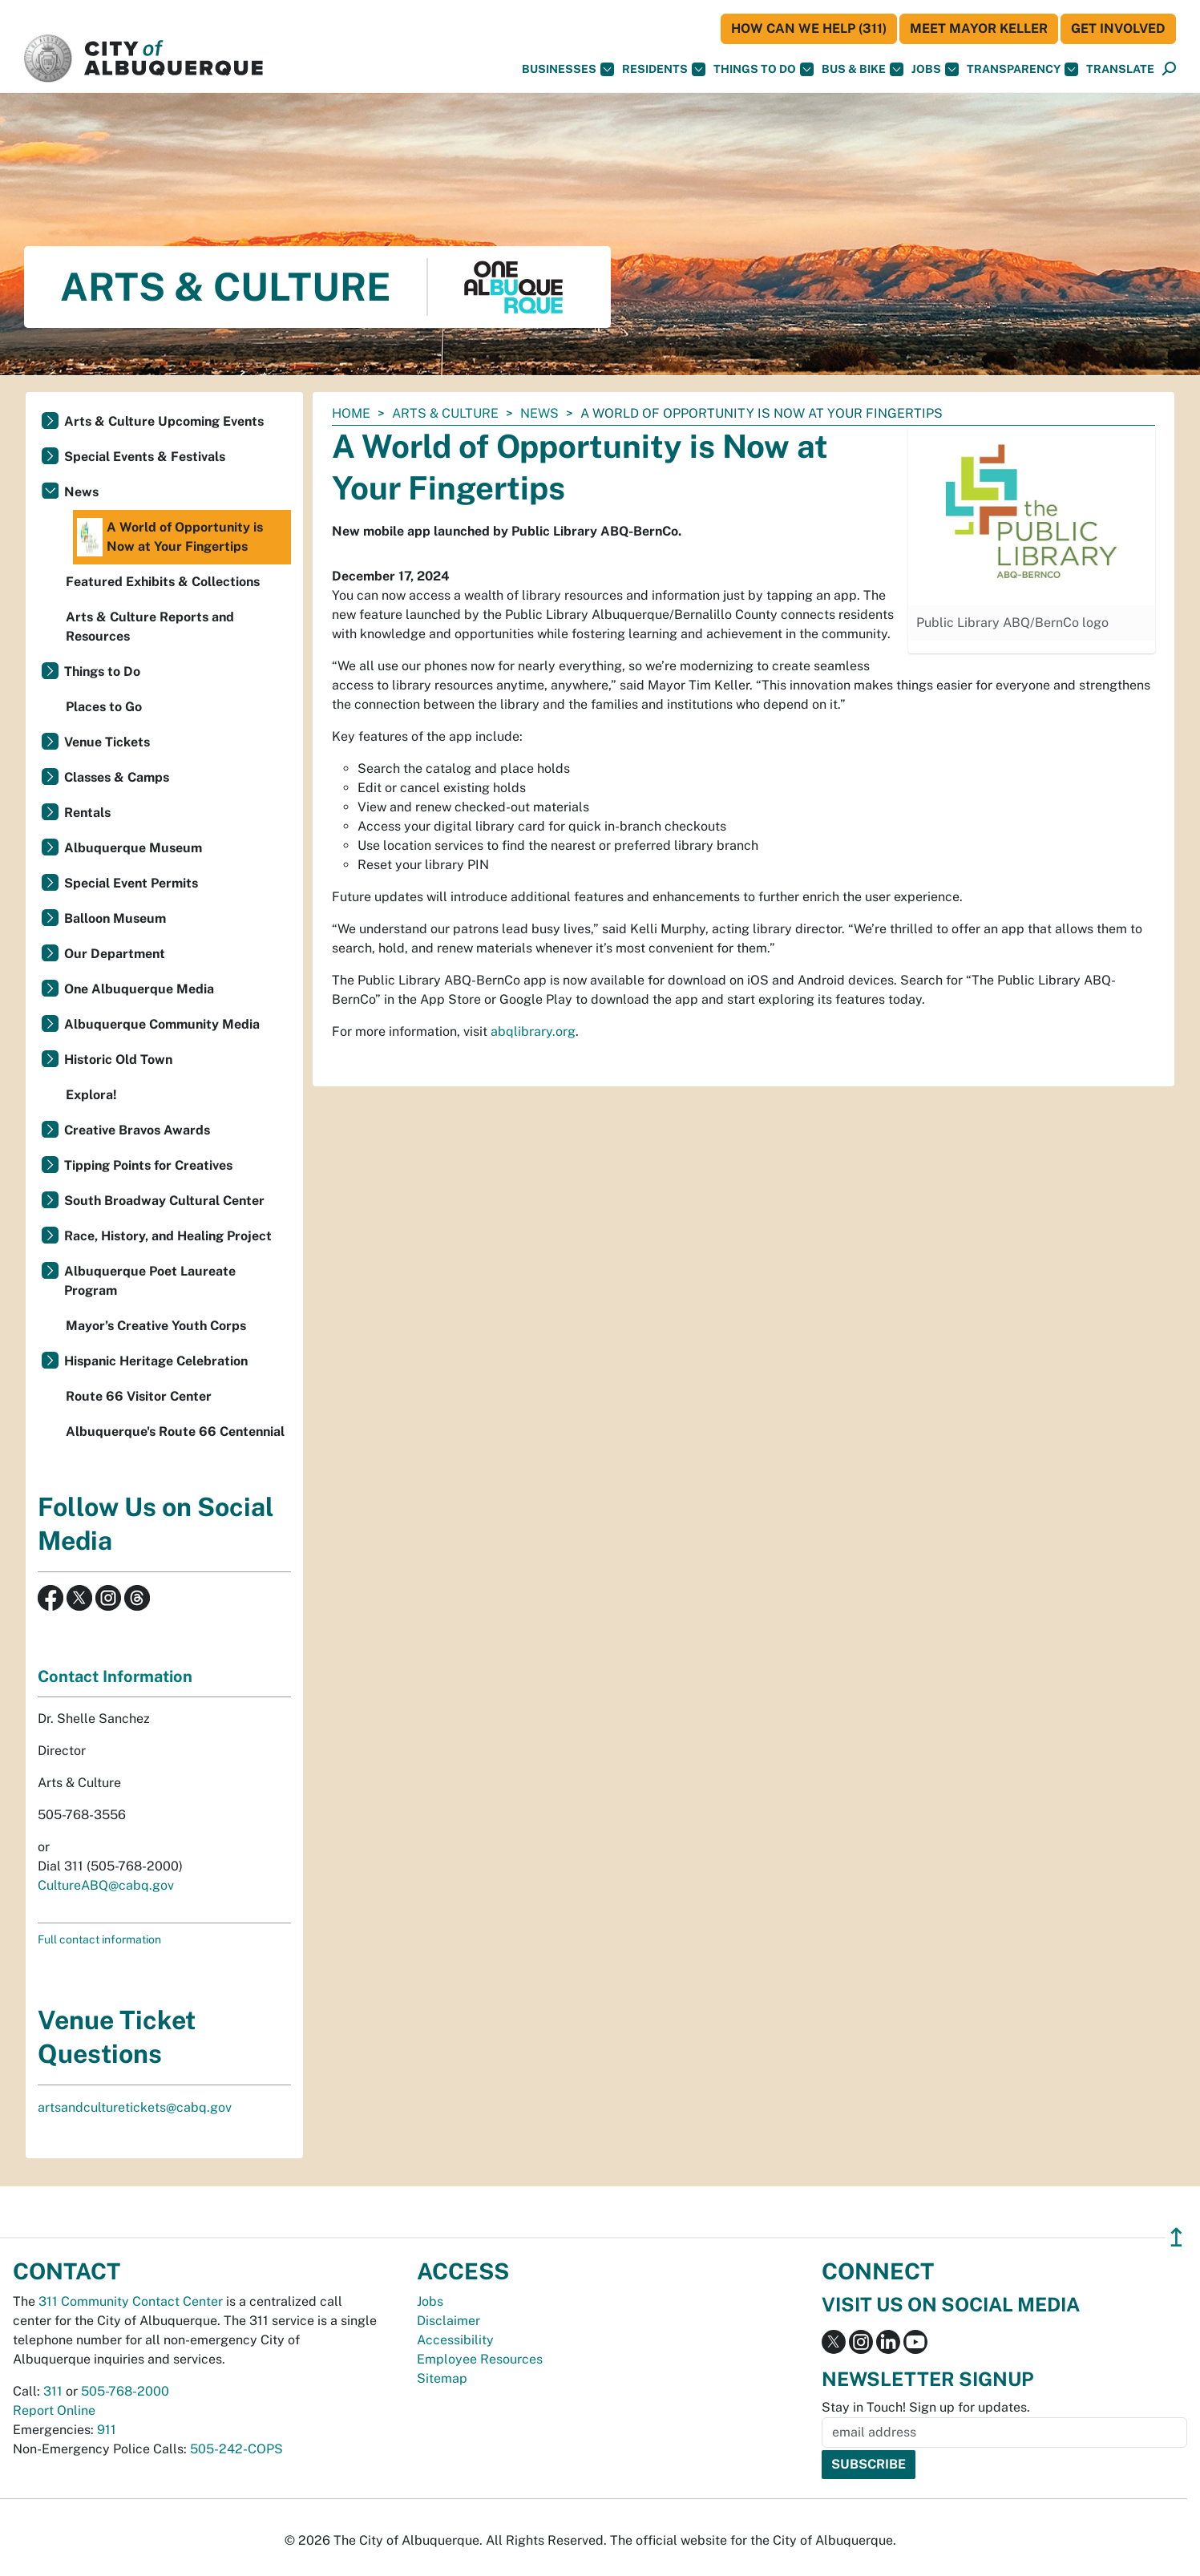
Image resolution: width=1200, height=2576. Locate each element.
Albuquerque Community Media (162, 1024)
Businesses (568, 69)
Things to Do (102, 671)
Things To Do (763, 69)
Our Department (114, 953)
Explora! (91, 1094)
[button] (1120, 69)
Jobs (935, 69)
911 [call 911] (106, 2429)
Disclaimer (448, 2320)
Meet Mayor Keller (979, 28)
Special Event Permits (131, 883)
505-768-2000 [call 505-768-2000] (125, 2391)
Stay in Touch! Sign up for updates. (926, 2407)
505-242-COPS (236, 2449)
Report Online (54, 2410)
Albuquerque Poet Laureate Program (150, 1281)
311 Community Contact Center (130, 2301)
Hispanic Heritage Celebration (156, 1361)
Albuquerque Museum (133, 847)
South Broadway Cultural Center (164, 1200)
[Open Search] (1169, 69)
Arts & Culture (445, 413)
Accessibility (455, 2340)
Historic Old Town (118, 1059)
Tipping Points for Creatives (148, 1165)
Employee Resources (480, 2359)
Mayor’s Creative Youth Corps (156, 1325)
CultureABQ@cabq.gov (106, 1885)
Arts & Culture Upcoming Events (164, 421)
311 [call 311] (53, 2391)
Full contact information (99, 1939)
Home (351, 413)
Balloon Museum (115, 918)
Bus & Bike (862, 69)
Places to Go (104, 706)
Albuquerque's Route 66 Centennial (175, 1431)
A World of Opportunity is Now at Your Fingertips (170, 537)
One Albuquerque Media (139, 989)
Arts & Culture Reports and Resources (150, 626)
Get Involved (1118, 28)
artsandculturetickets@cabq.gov (135, 2107)
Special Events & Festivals (144, 456)
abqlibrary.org (533, 1031)
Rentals (87, 812)
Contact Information (115, 1676)
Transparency (1022, 69)
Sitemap (442, 2378)
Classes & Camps (116, 777)
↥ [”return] (1176, 2237)
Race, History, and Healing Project (168, 1236)
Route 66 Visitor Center (139, 1396)
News (539, 413)
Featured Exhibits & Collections (163, 581)
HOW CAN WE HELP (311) (809, 28)
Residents (663, 69)
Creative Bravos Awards (137, 1130)
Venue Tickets (107, 742)
